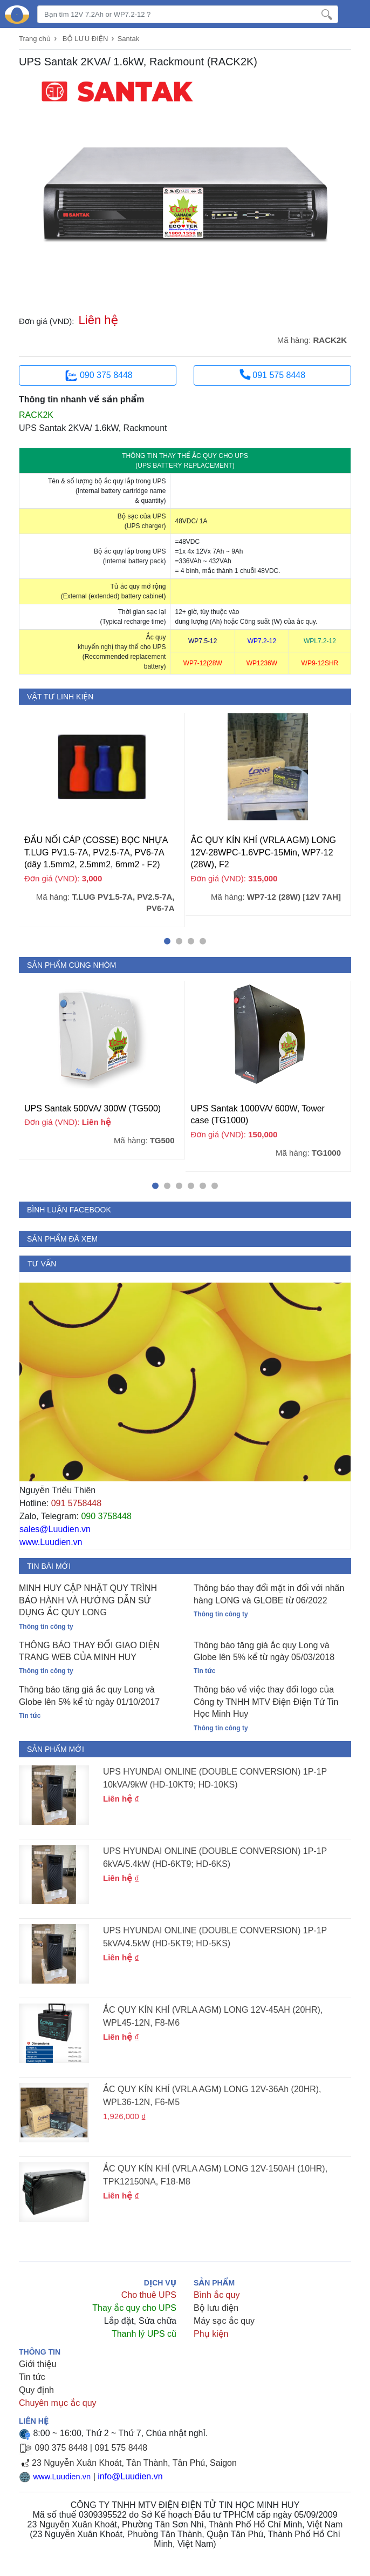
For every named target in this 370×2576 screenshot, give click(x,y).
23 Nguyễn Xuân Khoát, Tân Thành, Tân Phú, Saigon (134, 2462)
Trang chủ (35, 39)
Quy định (36, 2390)
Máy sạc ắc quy (224, 2320)
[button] (167, 941)
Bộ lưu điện (216, 2307)
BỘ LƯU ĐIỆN (85, 39)
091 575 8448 (272, 374)
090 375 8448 (98, 375)
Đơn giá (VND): (46, 321)
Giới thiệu (37, 2364)
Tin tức (32, 2377)
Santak (128, 39)
